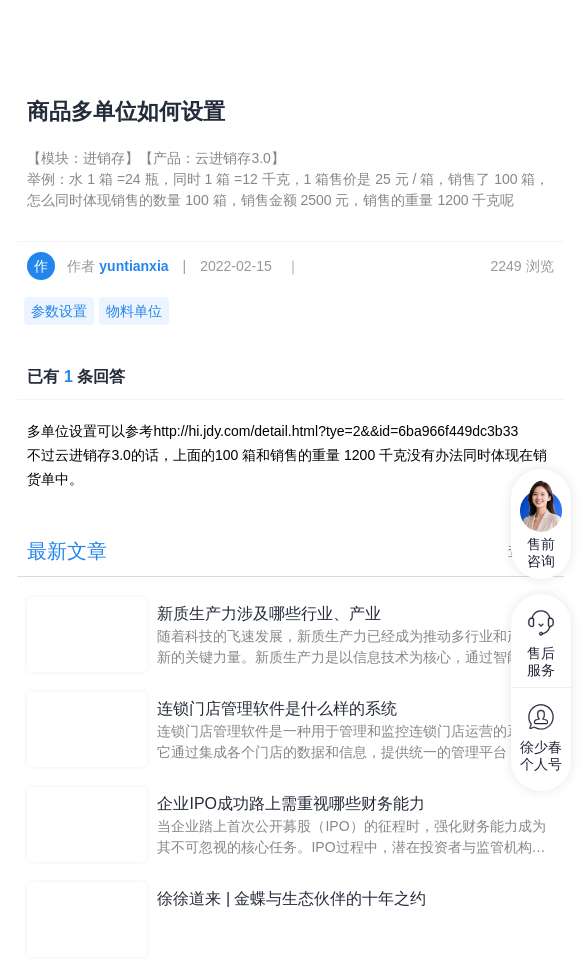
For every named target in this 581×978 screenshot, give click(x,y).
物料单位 (134, 311)
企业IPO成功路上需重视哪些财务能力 (291, 803)
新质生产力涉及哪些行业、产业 (269, 613)
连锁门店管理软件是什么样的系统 (277, 708)
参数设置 (59, 311)
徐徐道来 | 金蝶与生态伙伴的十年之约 (291, 898)
